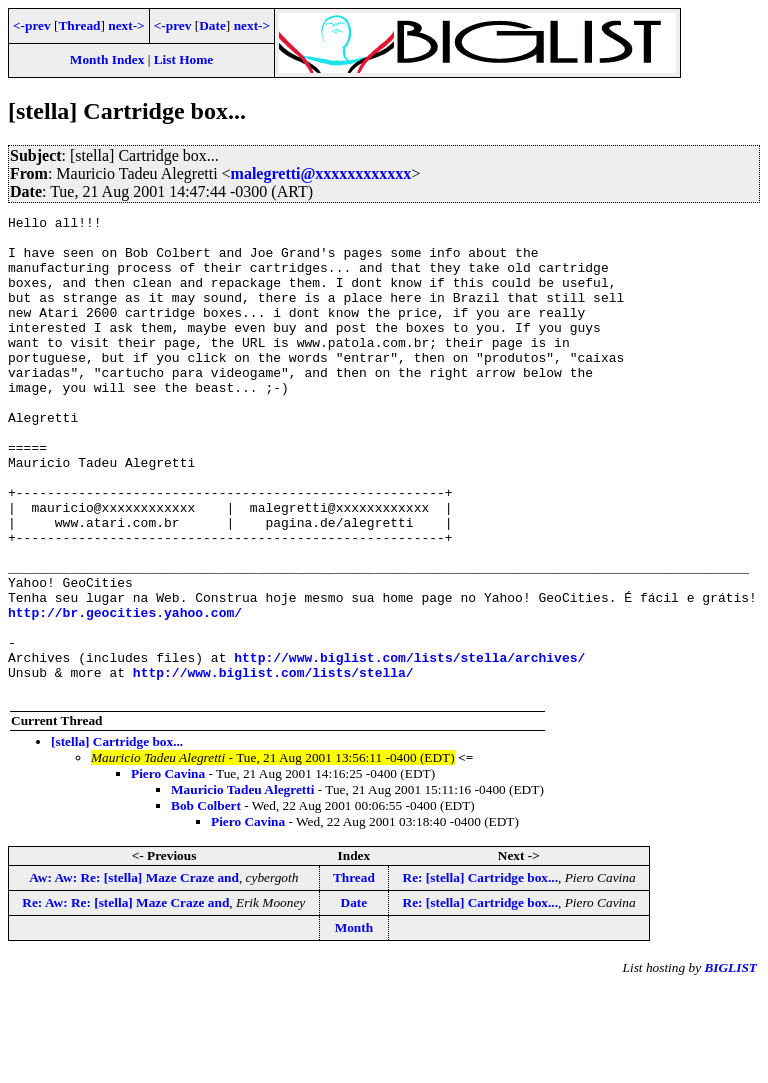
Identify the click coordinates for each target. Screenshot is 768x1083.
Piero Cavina (168, 869)
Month (354, 1023)
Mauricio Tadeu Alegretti (242, 885)
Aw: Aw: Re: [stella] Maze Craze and (134, 973)
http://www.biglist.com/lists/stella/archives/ (409, 747)
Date (212, 25)
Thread (79, 25)
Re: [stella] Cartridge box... (480, 973)
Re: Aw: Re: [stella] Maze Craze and (125, 998)
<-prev (32, 25)
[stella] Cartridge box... (117, 837)
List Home (184, 59)
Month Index (107, 59)
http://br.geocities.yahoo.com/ (125, 693)
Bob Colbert (206, 901)
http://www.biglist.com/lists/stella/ (273, 765)
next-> (126, 25)
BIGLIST (730, 1063)
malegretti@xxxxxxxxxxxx (321, 173)
